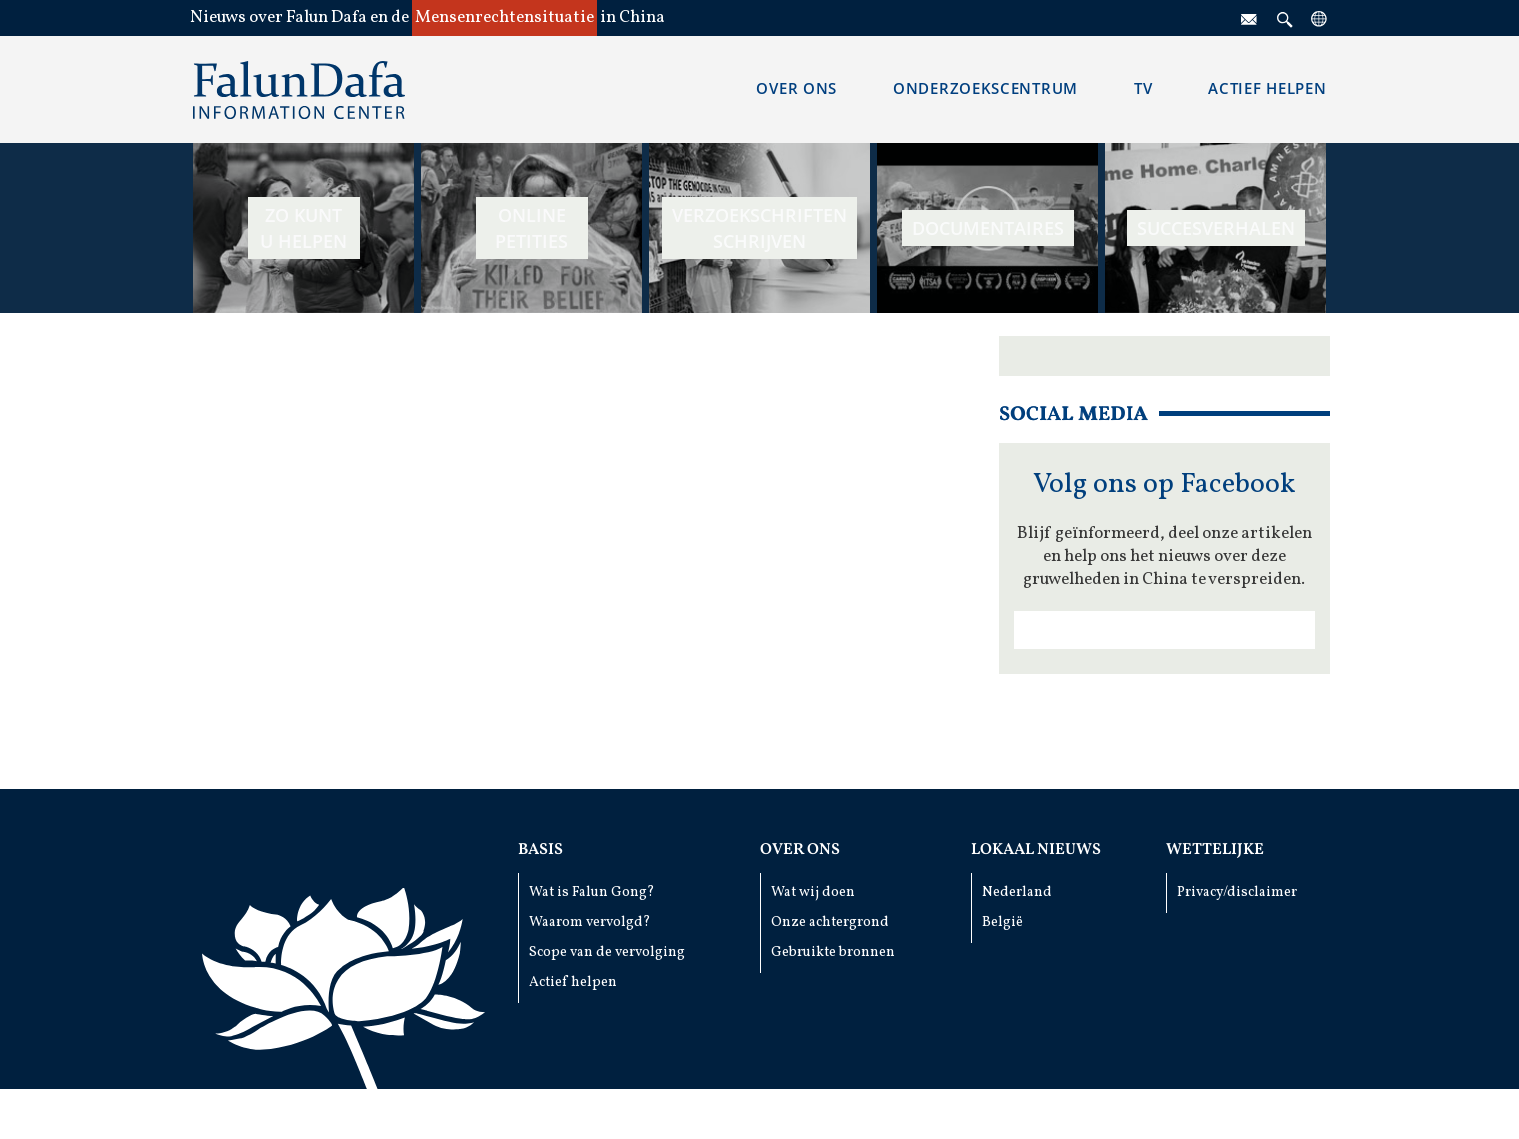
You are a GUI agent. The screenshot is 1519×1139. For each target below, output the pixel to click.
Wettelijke (1215, 850)
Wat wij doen (813, 892)
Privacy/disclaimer (1237, 892)
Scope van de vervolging (607, 952)
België (1002, 922)
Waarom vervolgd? (590, 922)
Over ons (800, 850)
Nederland (1017, 892)
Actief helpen (573, 982)
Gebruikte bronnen (833, 952)
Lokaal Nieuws (1036, 850)
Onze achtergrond (830, 922)
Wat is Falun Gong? (592, 892)
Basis (540, 850)
